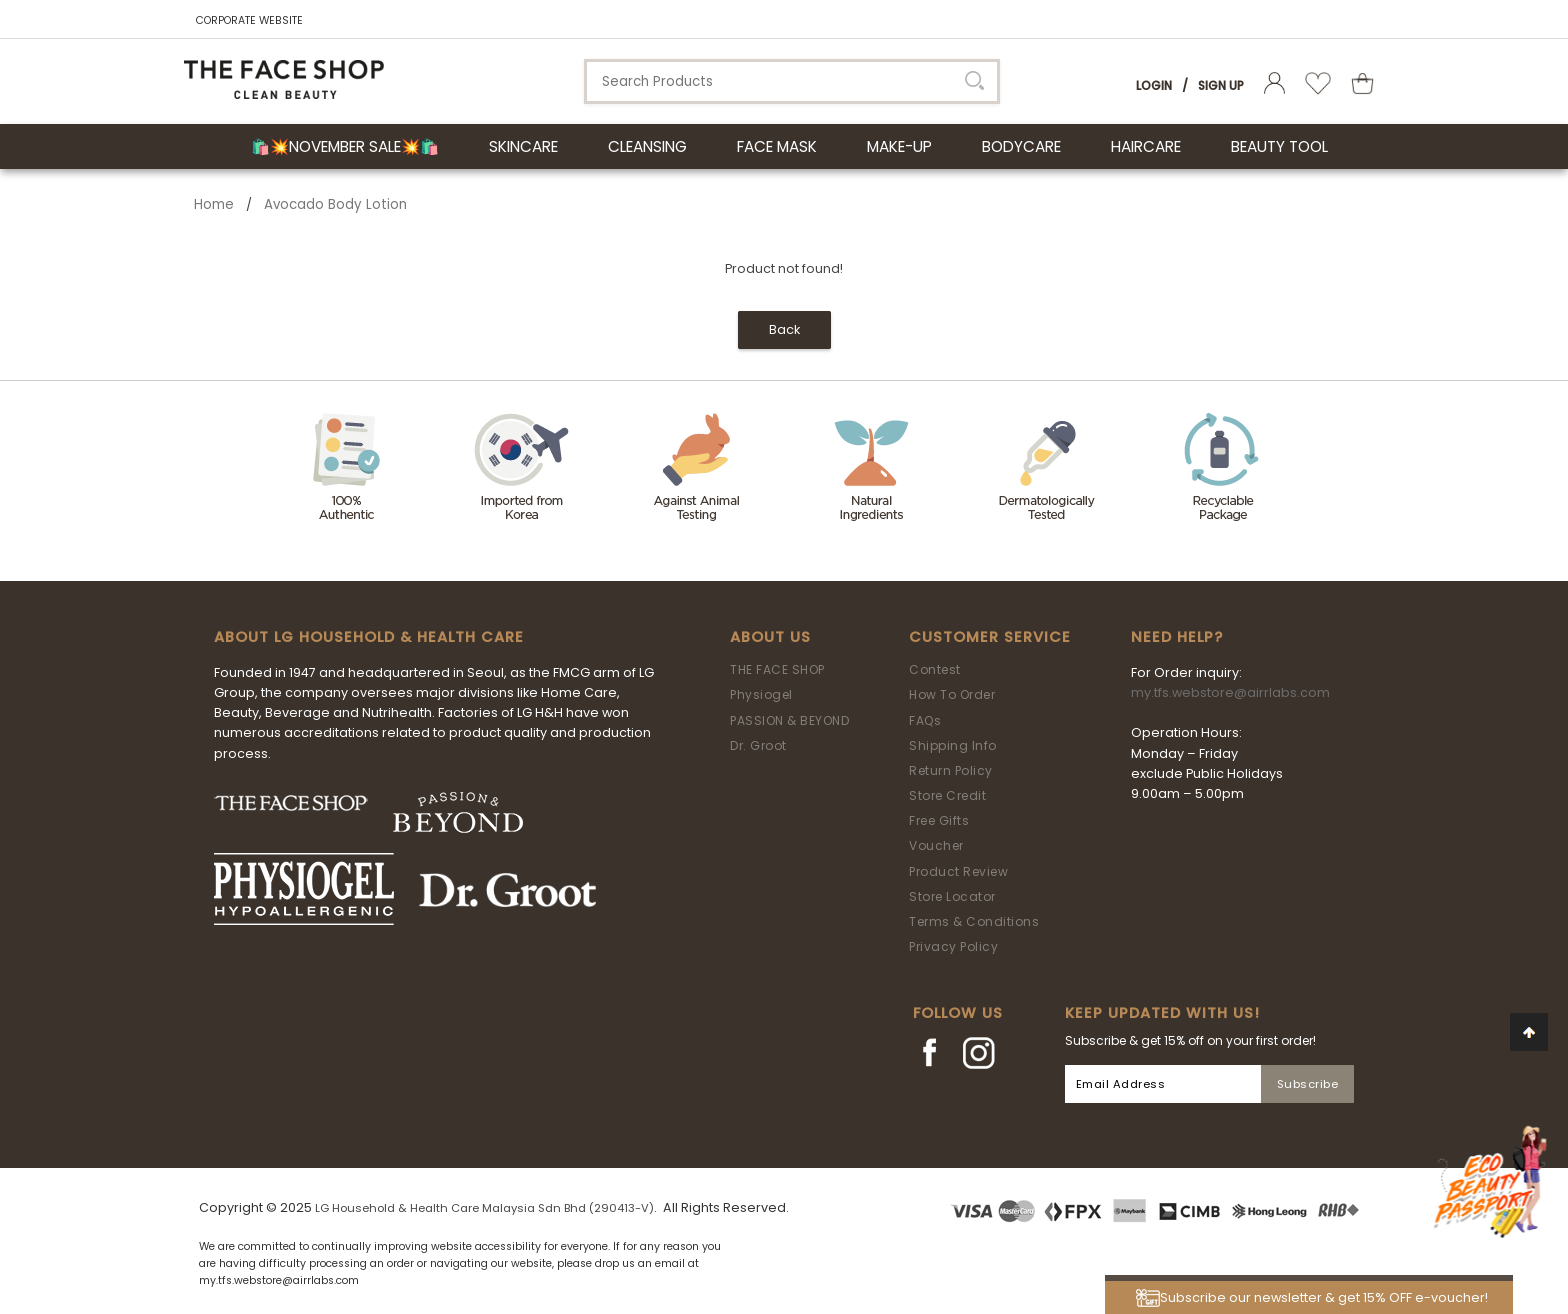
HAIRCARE (1146, 146)
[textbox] (792, 81)
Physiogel (761, 694)
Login (1154, 85)
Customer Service (990, 637)
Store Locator (952, 896)
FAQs (925, 720)
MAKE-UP (899, 146)
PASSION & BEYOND (789, 720)
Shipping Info (953, 745)
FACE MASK (777, 146)
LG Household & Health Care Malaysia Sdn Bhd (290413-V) (484, 1208)
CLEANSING (647, 146)
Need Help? (1177, 637)
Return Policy (951, 770)
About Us (770, 637)
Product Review (958, 871)
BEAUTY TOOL (1279, 146)
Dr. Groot (758, 745)
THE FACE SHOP (777, 669)
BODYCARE (1021, 146)
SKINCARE (523, 146)
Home (214, 204)
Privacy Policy (953, 946)
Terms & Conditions (974, 921)
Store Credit (947, 795)
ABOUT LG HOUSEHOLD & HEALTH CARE (369, 637)
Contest (935, 669)
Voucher (936, 845)
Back (784, 329)
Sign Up (1221, 85)
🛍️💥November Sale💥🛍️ (345, 146)
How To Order (952, 694)
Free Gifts (939, 820)
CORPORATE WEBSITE (249, 20)
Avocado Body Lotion (335, 204)
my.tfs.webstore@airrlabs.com (1230, 692)
